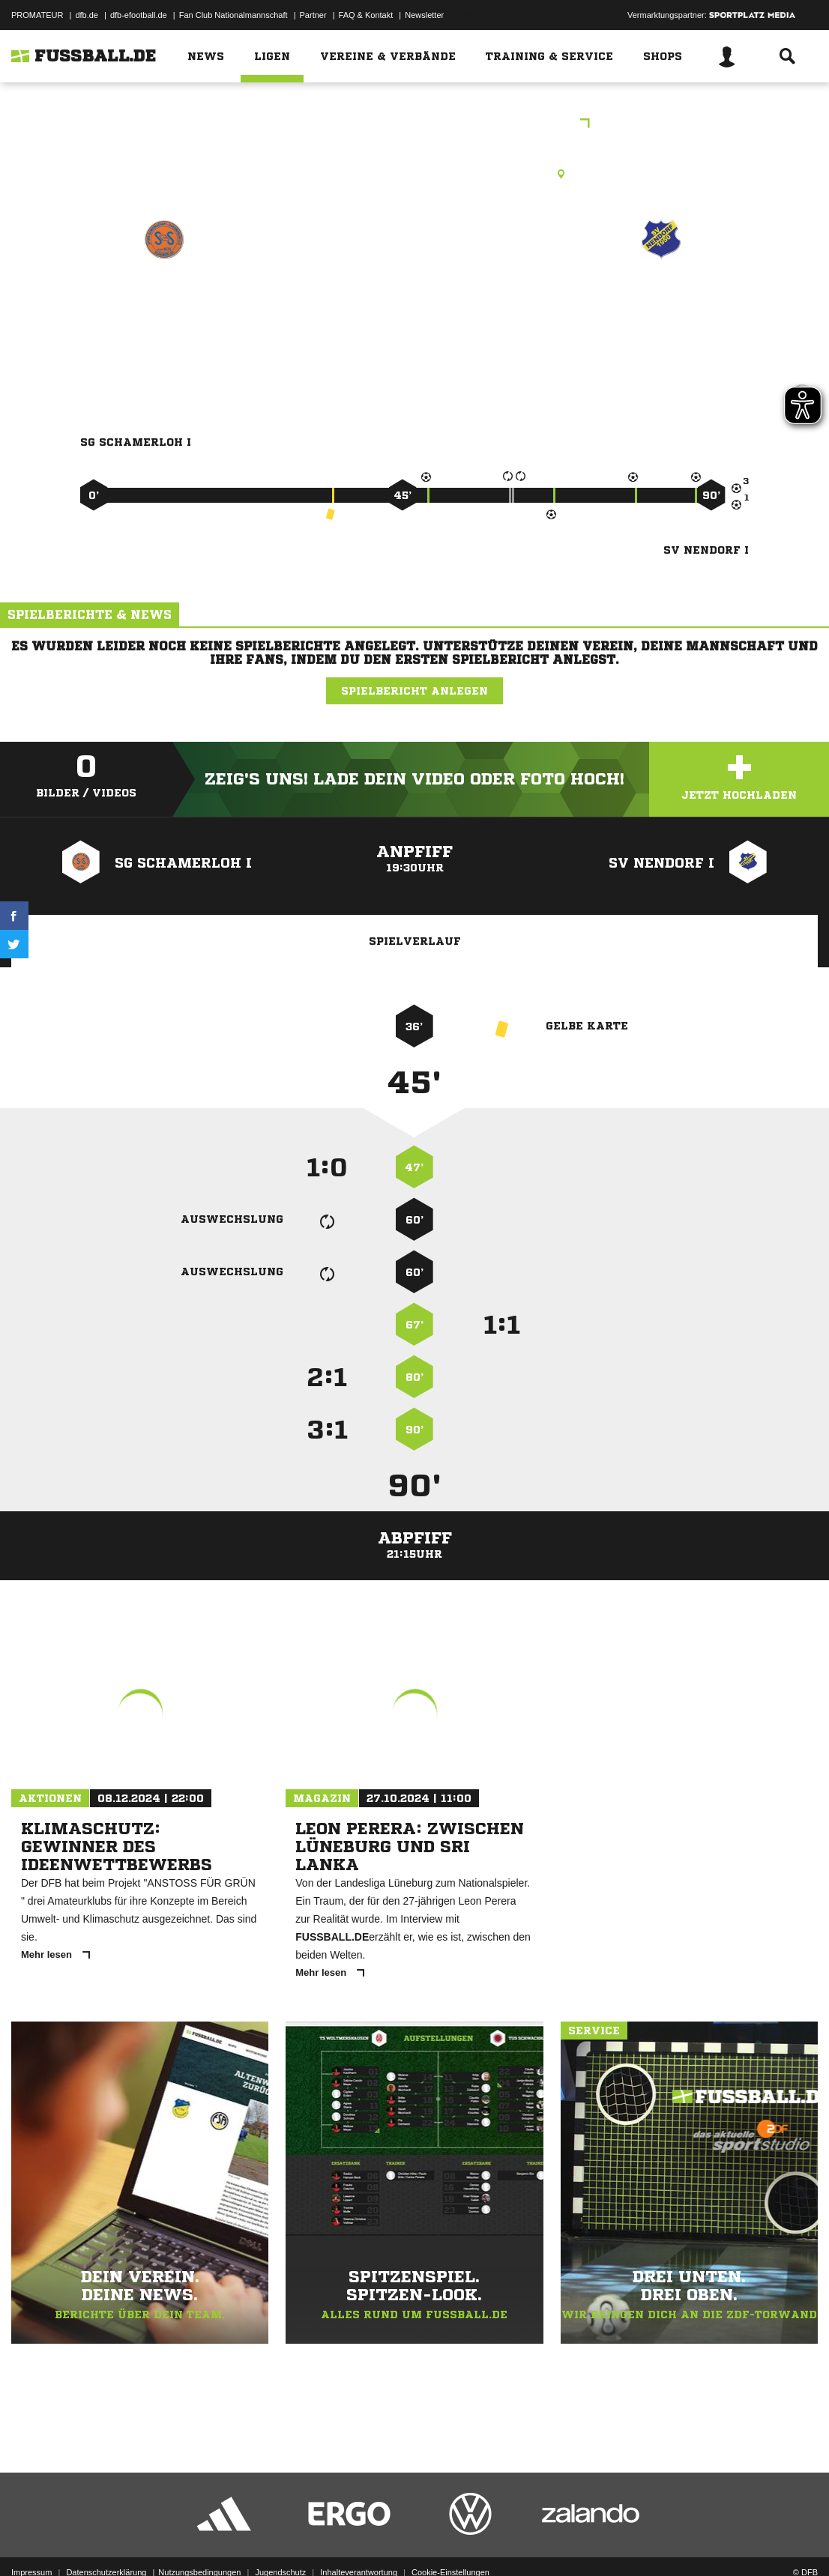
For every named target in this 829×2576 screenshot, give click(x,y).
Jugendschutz (280, 2540)
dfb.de (86, 14)
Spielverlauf (415, 941)
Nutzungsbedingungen (199, 2540)
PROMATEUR (37, 14)
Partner (313, 14)
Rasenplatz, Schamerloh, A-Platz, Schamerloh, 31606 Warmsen (414, 174)
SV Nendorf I (661, 304)
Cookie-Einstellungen (450, 2540)
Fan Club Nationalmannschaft (233, 14)
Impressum (31, 2540)
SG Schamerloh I (164, 304)
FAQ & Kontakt (366, 14)
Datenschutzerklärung (106, 2540)
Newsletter (424, 14)
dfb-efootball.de (138, 14)
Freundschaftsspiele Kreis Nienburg (414, 125)
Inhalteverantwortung (358, 2540)
